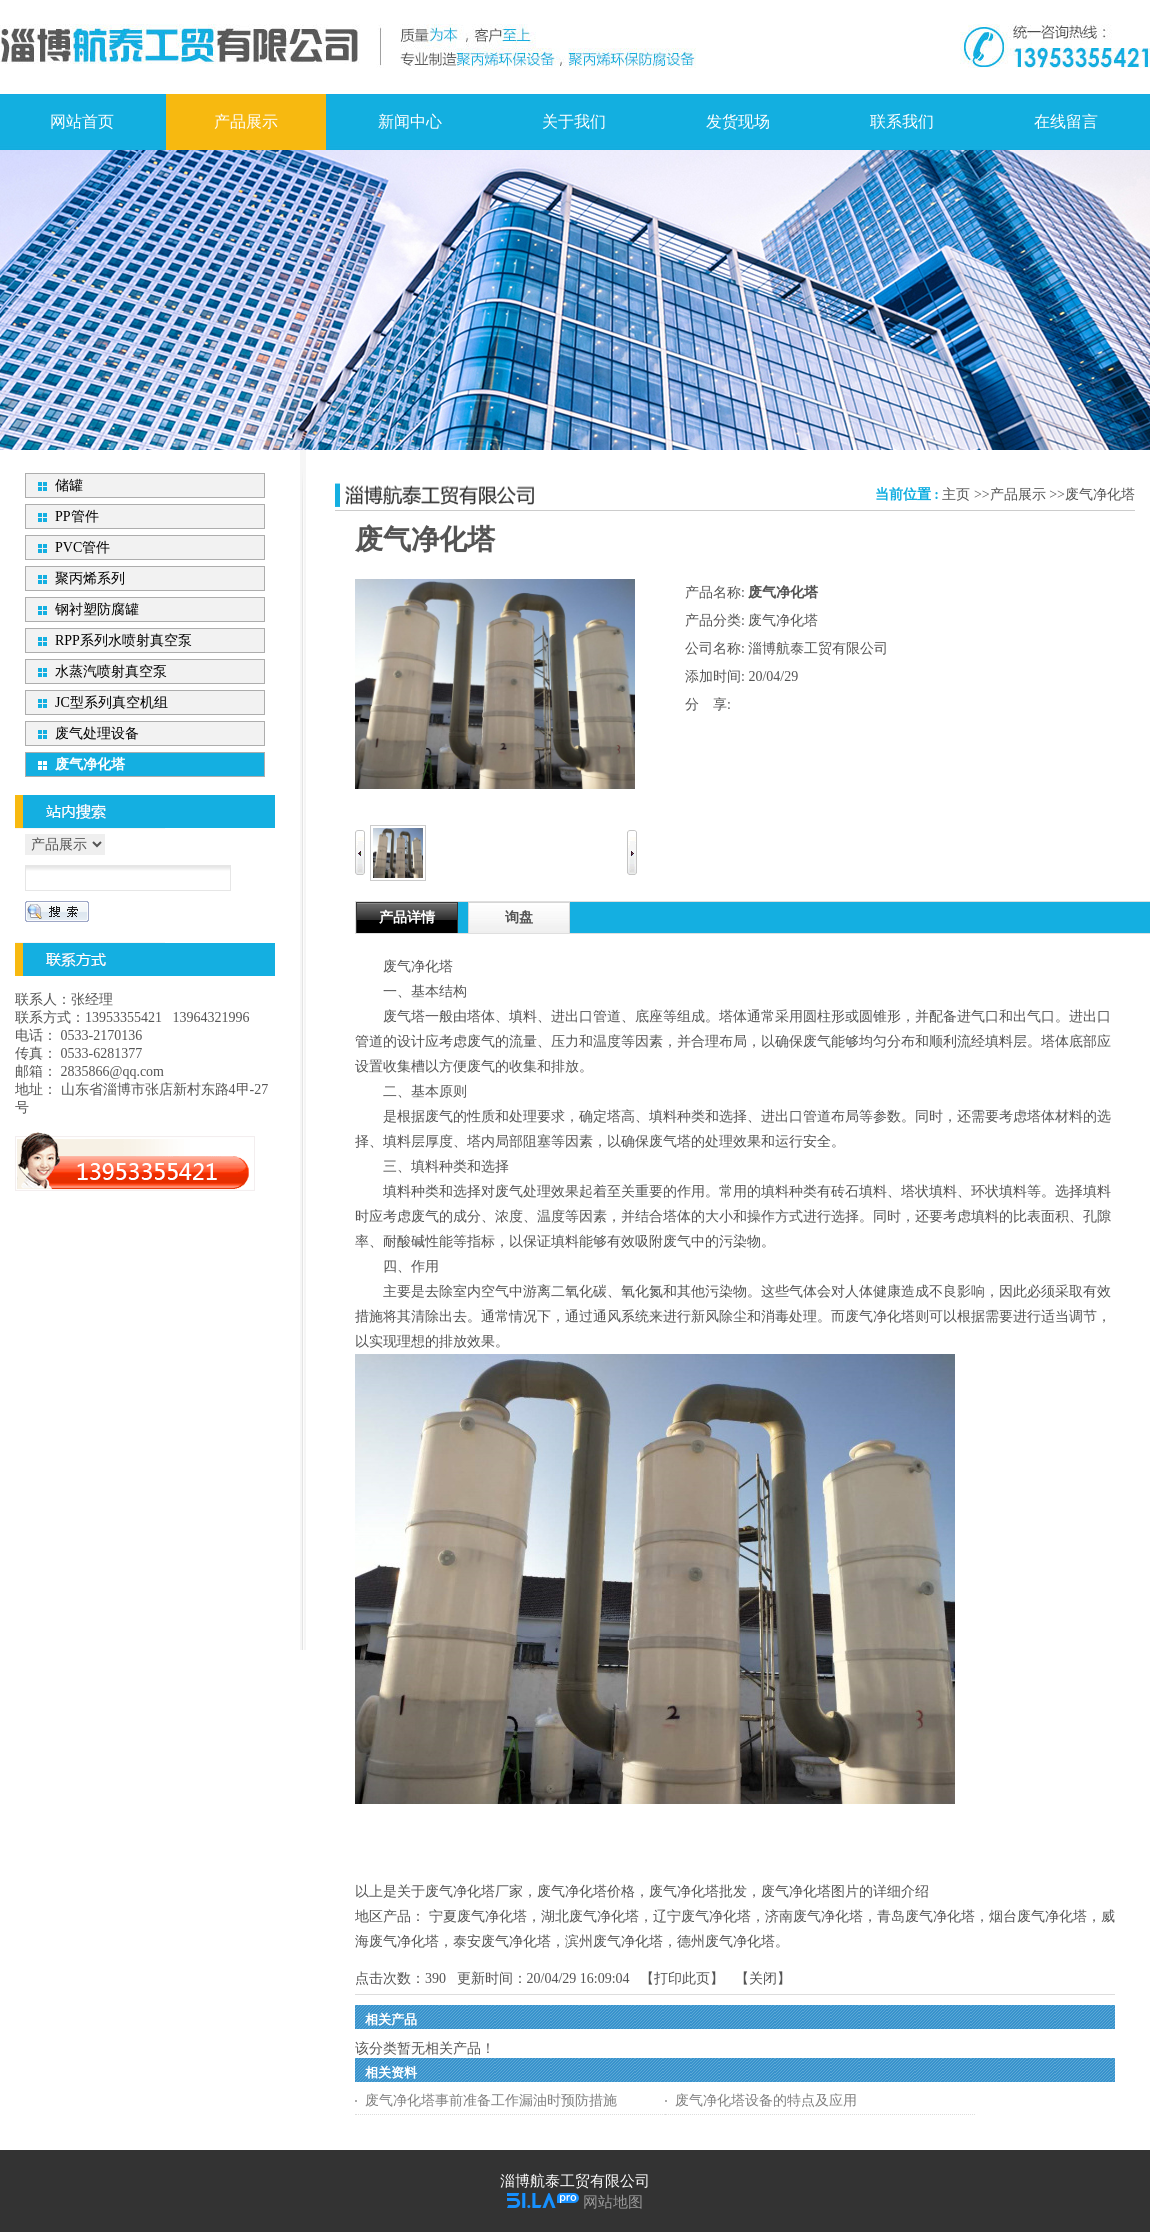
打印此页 (682, 1978)
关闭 (763, 1978)
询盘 (519, 917)
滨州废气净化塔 (614, 1941)
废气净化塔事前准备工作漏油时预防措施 (491, 2100)
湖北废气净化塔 (590, 1916)
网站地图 (613, 2202)
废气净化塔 (1100, 494)
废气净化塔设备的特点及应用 (766, 2100)
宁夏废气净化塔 (478, 1916)
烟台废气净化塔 (1038, 1916)
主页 (956, 494)
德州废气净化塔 (726, 1941)
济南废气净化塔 (814, 1916)
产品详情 (407, 917)
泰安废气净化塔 (502, 1941)
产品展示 (1018, 494)
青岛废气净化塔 (926, 1916)
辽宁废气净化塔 (702, 1916)
